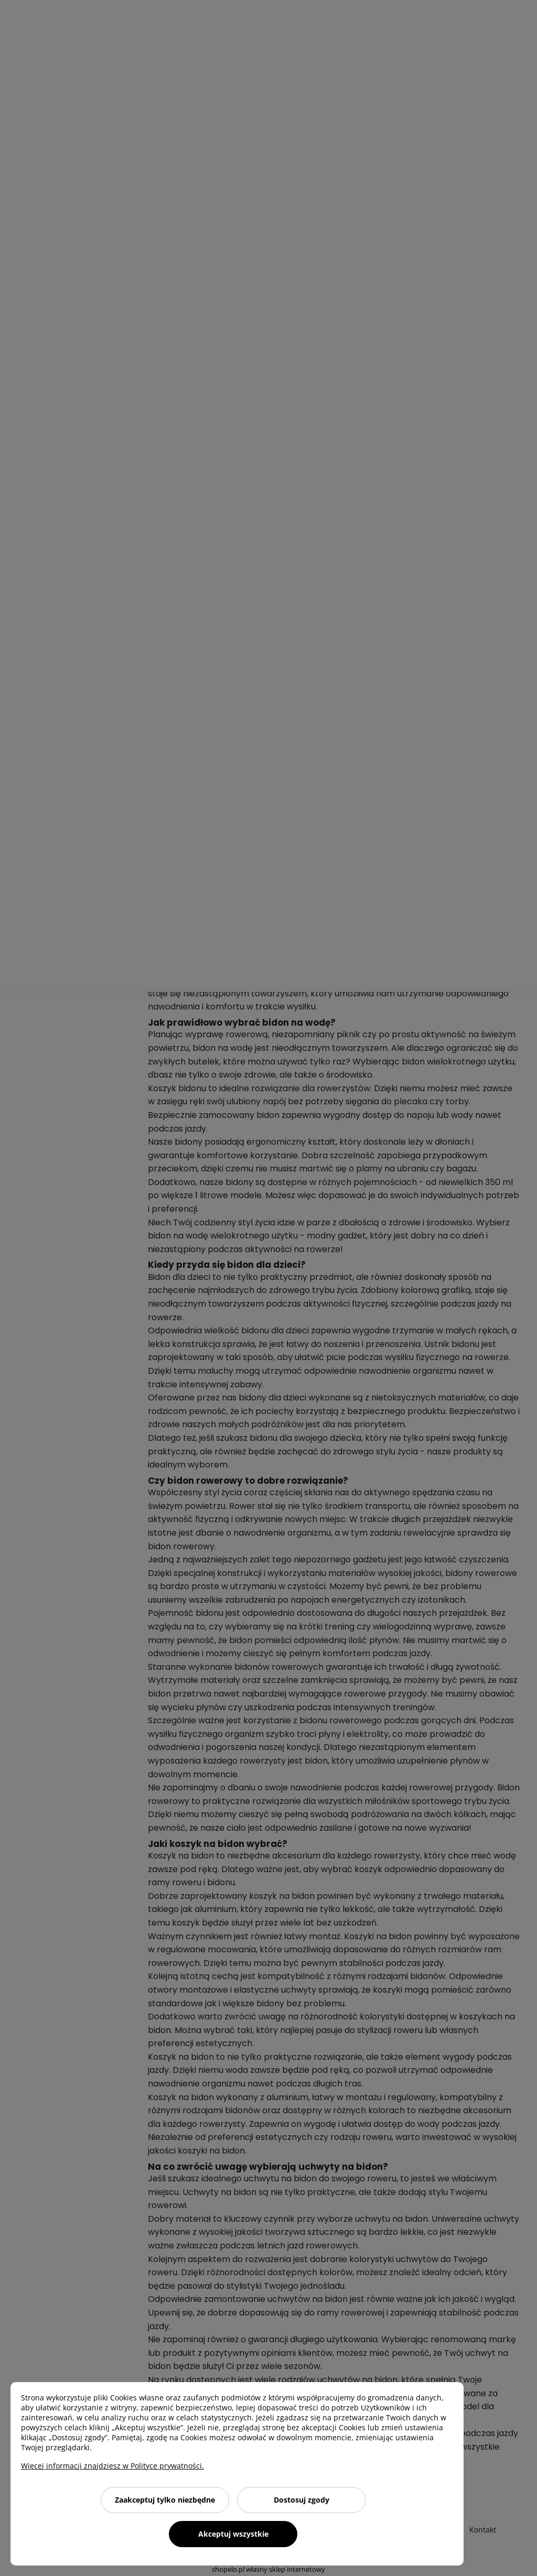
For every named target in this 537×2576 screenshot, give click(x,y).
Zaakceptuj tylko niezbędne (165, 2500)
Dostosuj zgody (301, 2500)
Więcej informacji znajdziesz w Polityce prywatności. (112, 2466)
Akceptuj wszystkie (233, 2534)
